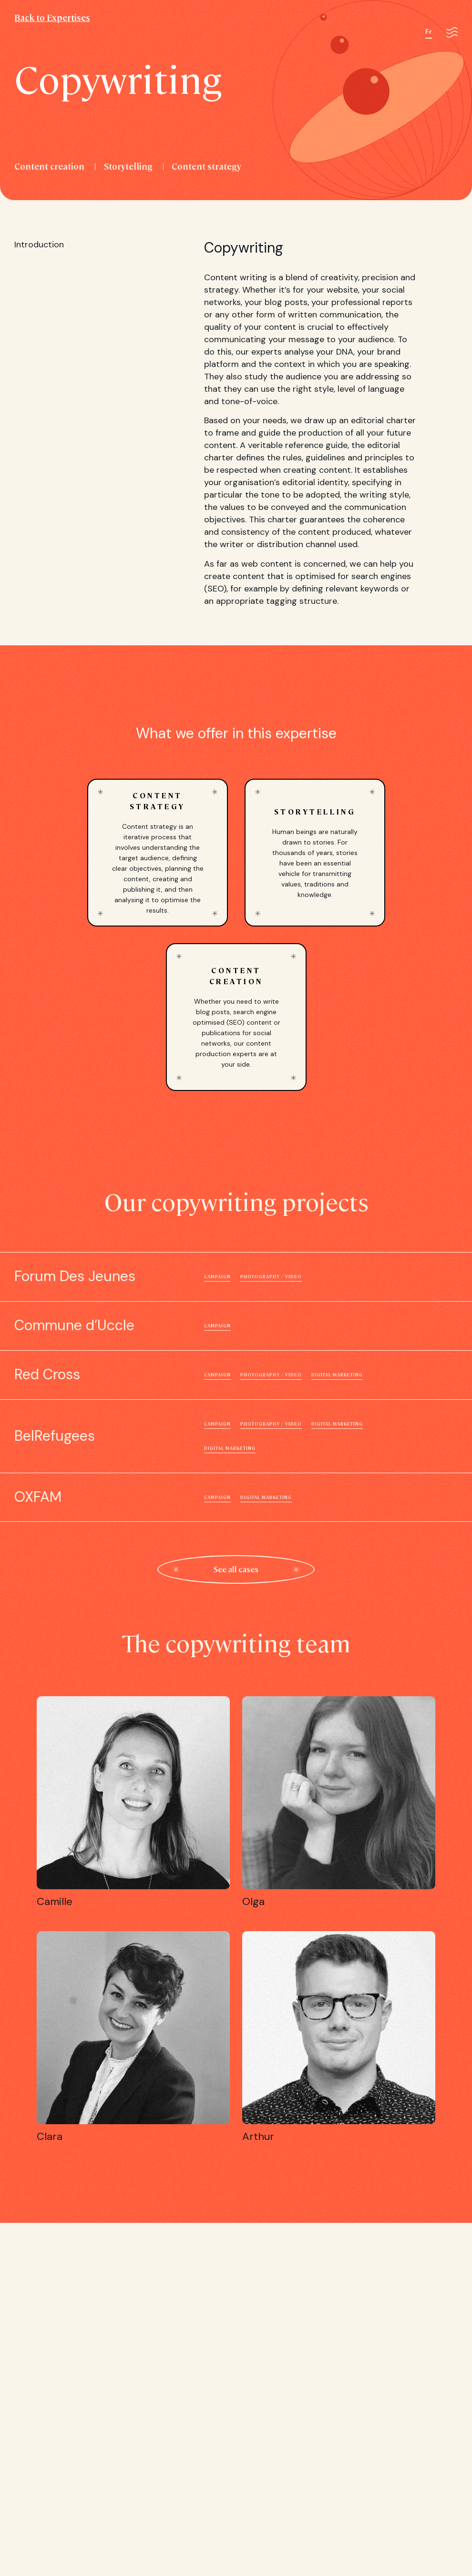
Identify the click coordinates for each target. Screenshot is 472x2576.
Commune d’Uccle (236, 1325)
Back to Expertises (52, 17)
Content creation (49, 166)
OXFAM (236, 1497)
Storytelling (128, 166)
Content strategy (206, 166)
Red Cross (236, 1374)
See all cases (236, 1569)
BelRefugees (236, 1436)
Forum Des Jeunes (236, 1276)
